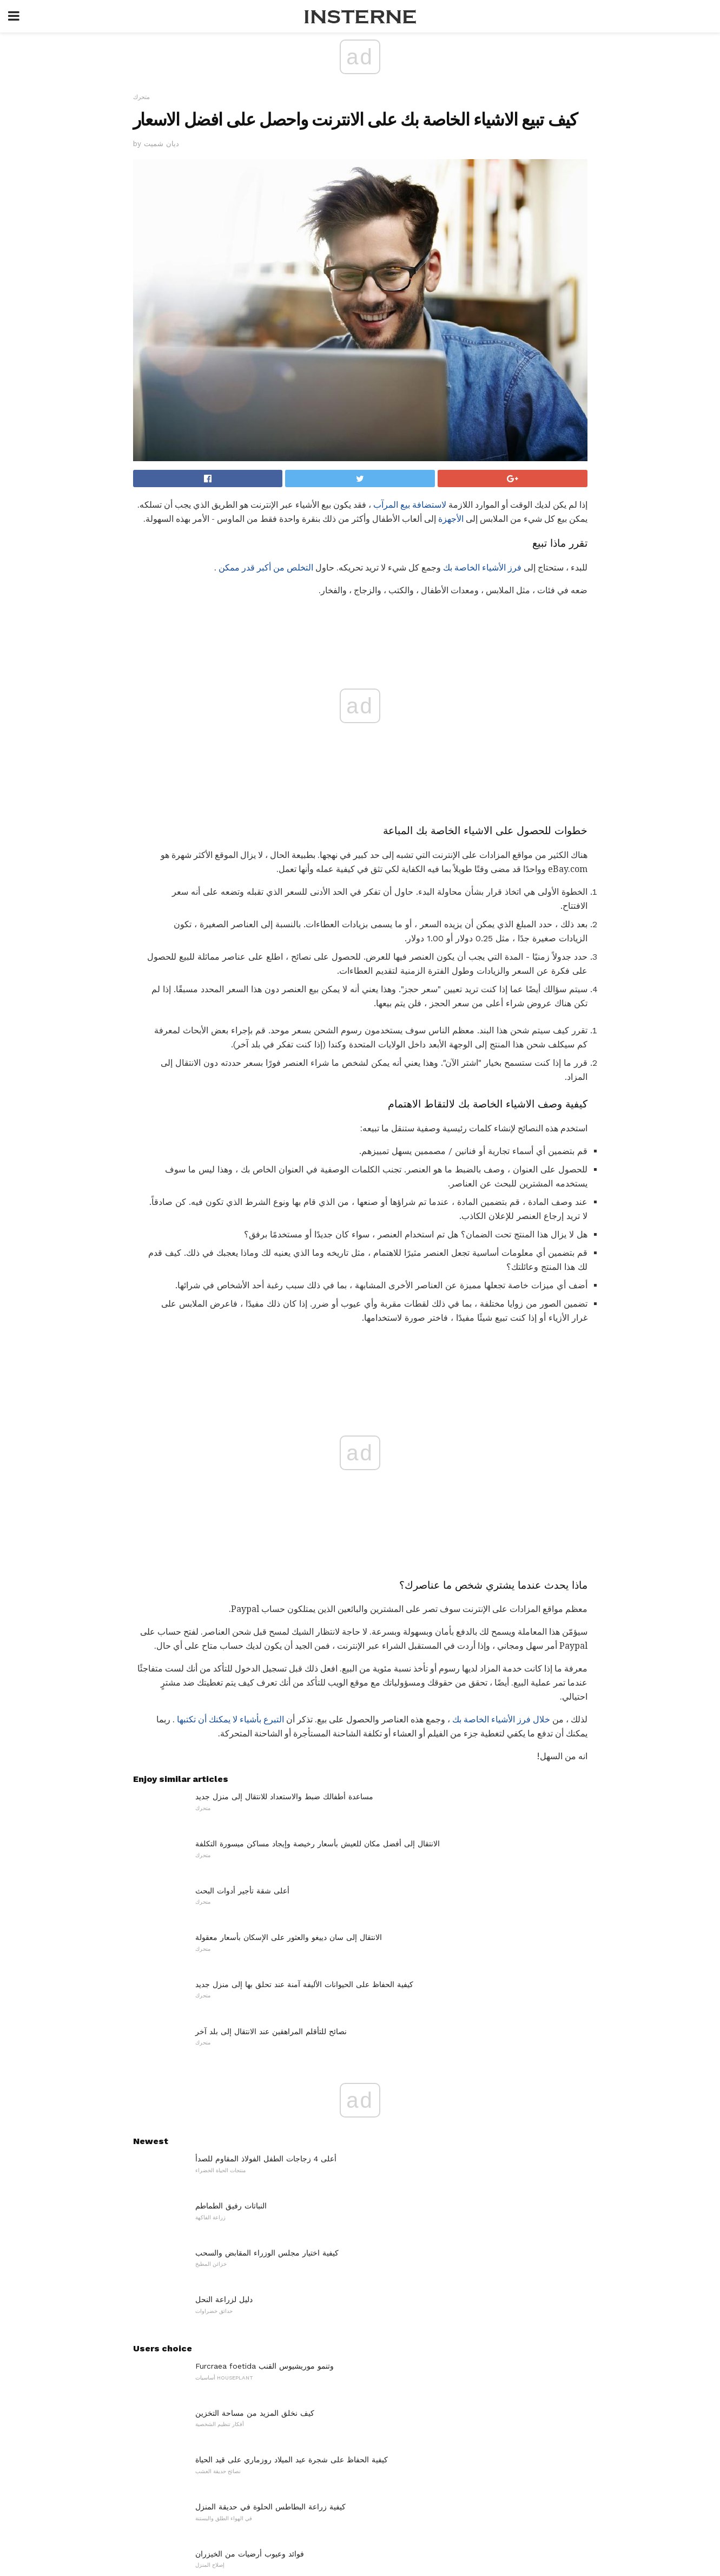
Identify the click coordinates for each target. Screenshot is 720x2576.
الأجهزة (451, 519)
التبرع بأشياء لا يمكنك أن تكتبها (230, 1479)
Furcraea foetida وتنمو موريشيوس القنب (264, 2125)
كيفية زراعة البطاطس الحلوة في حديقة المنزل (270, 2266)
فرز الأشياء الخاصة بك (482, 567)
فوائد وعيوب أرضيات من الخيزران (249, 2313)
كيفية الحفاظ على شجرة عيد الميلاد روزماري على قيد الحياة (291, 2220)
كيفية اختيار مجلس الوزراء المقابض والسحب (267, 2012)
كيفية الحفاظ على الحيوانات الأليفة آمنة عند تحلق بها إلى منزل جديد (304, 1744)
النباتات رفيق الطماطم (231, 1965)
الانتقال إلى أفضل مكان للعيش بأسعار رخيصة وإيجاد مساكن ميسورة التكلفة (317, 1603)
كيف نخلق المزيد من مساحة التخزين (254, 2172)
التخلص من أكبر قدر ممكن (266, 567)
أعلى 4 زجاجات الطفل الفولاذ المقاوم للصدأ (265, 1919)
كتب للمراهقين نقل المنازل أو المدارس (258, 2407)
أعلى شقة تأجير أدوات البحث (242, 1650)
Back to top (360, 2527)
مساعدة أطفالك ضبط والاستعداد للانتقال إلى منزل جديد (284, 1556)
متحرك (141, 97)
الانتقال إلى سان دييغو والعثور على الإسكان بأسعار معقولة (288, 1697)
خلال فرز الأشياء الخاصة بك (501, 1479)
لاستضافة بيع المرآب (409, 505)
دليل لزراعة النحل (224, 2059)
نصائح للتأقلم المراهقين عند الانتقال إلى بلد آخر (271, 1791)
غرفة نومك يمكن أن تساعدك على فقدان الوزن (271, 2360)
